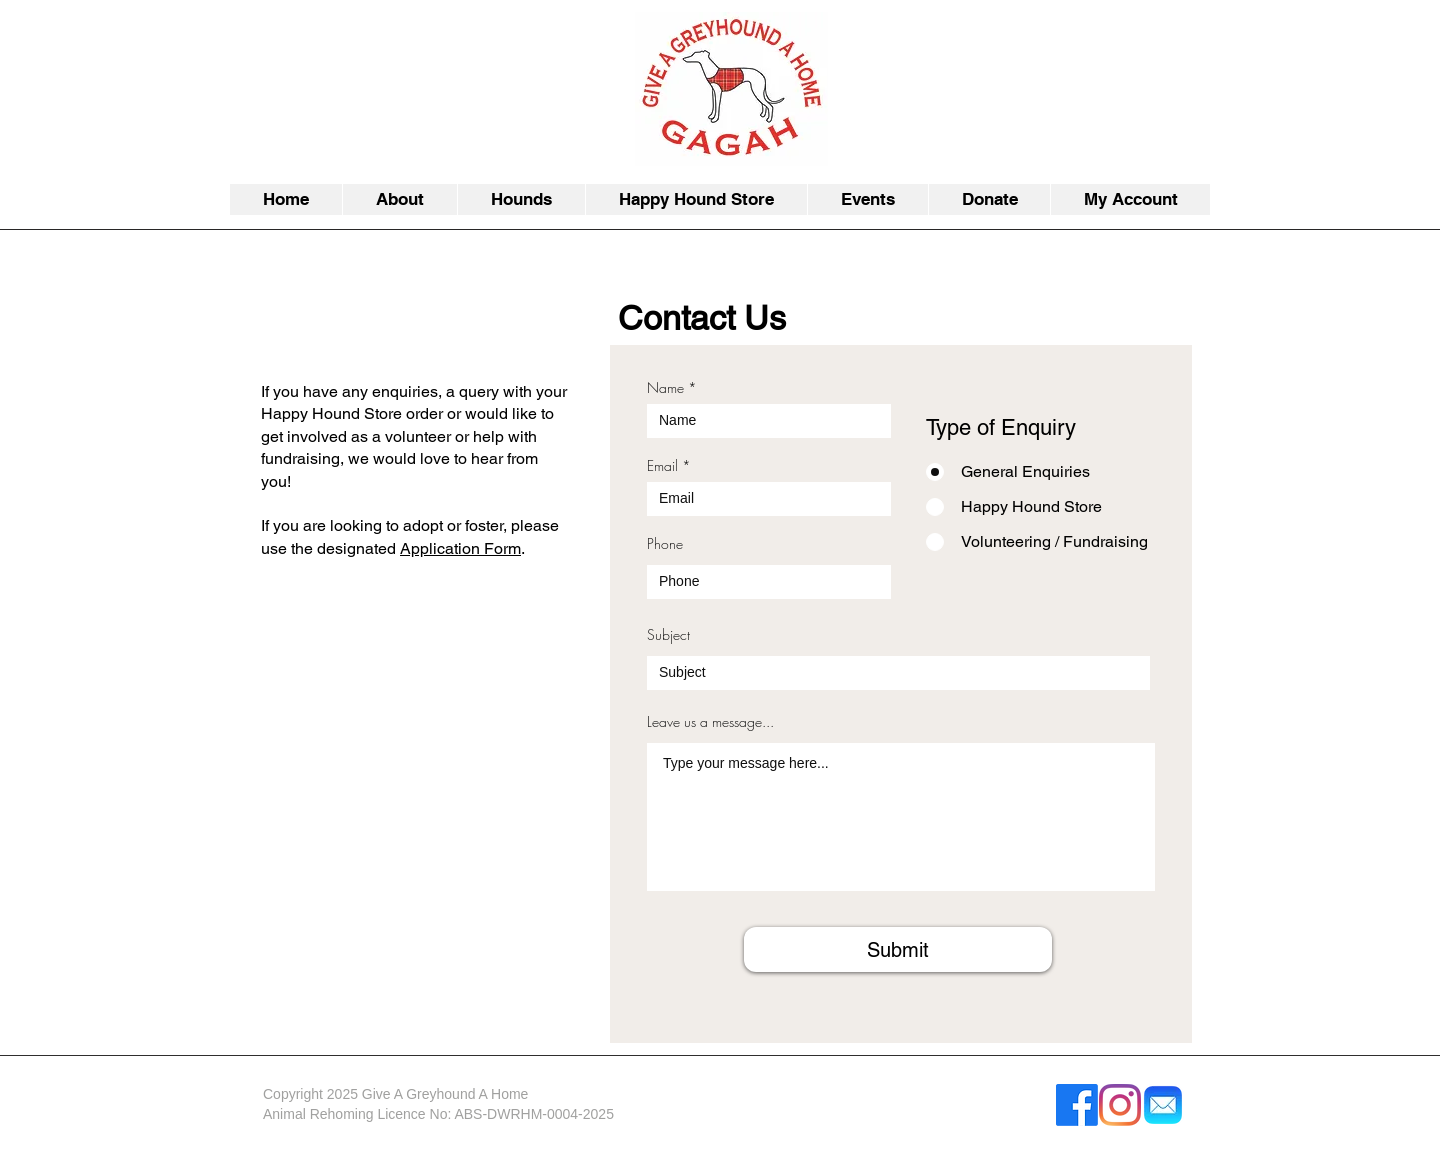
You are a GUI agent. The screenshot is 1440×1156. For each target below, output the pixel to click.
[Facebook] (1077, 1105)
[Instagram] (1120, 1105)
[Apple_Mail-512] (1163, 1105)
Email (662, 466)
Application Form (460, 548)
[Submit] (898, 949)
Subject (668, 635)
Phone (665, 544)
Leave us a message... (710, 722)
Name (665, 388)
